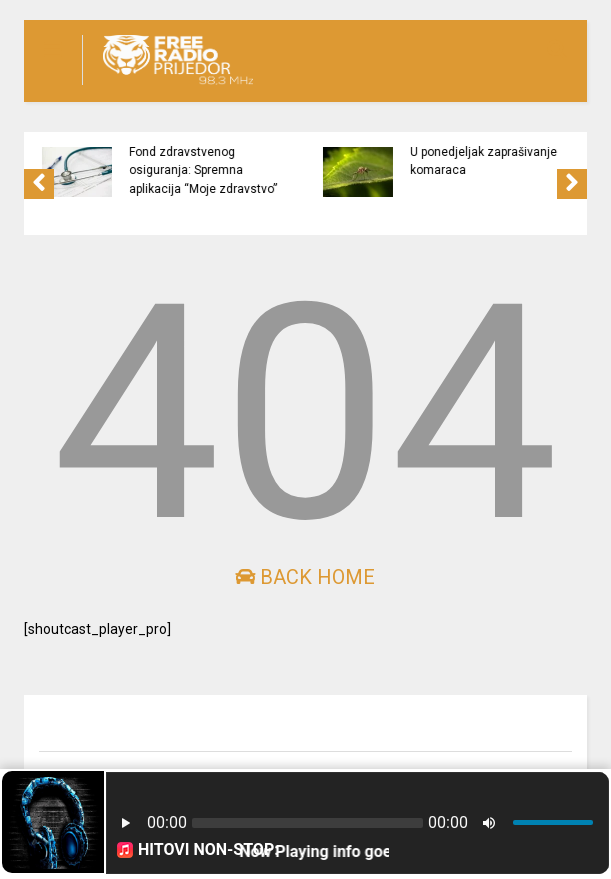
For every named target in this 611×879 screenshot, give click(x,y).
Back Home (305, 577)
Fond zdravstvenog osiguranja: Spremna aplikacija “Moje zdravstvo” (210, 170)
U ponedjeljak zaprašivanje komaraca (490, 161)
